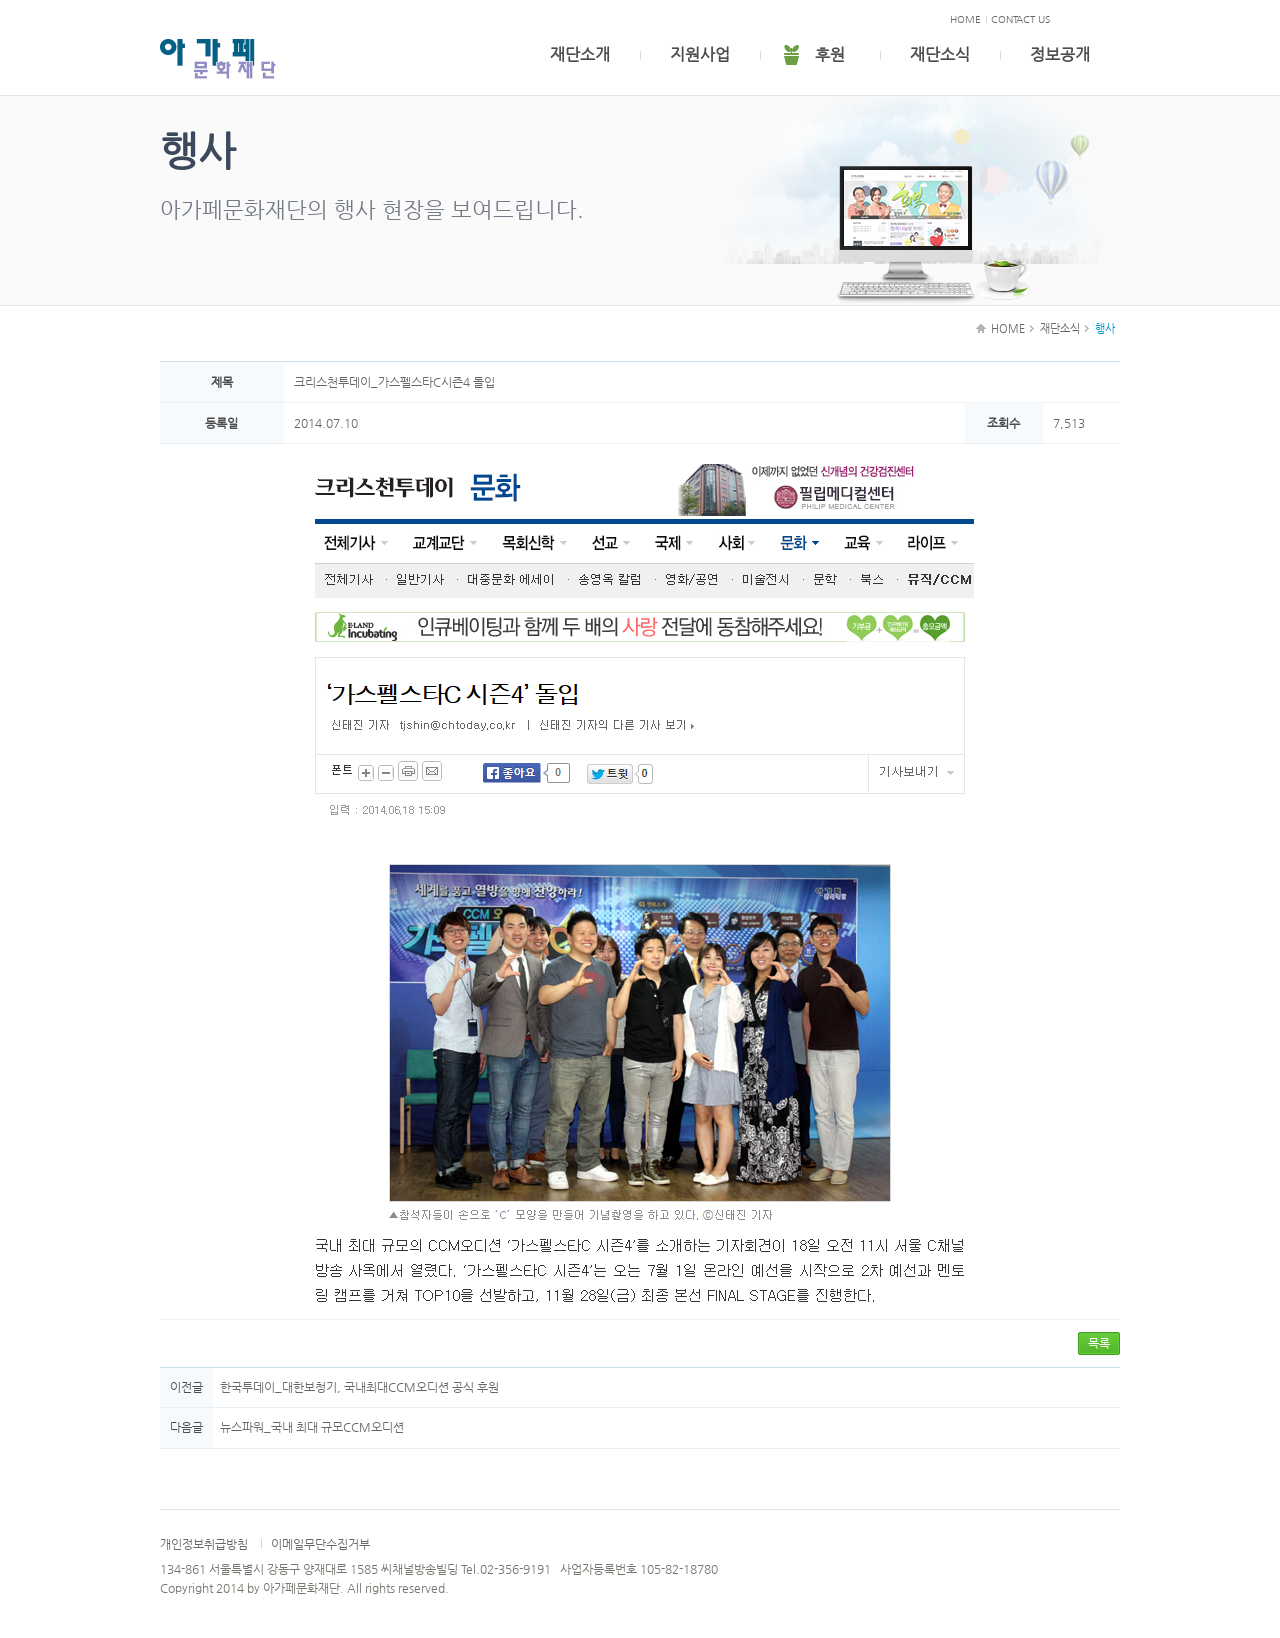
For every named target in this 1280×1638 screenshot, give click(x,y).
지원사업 (700, 55)
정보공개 (1060, 55)
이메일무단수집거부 (320, 1544)
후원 (830, 55)
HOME (965, 19)
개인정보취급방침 (204, 1544)
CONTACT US (1020, 19)
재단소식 (940, 55)
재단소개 (580, 55)
